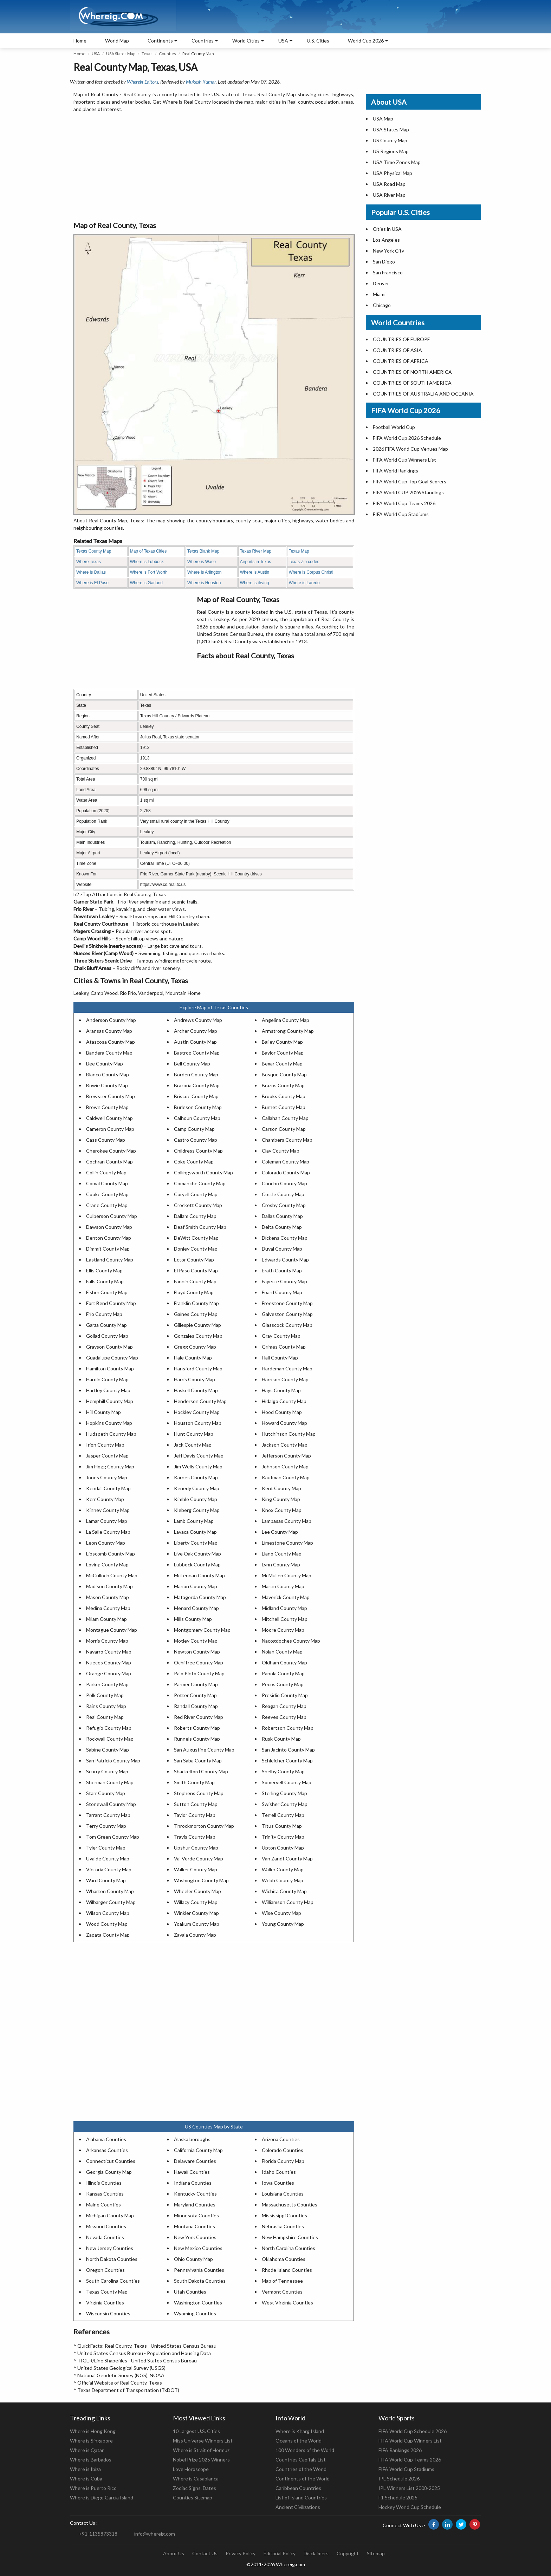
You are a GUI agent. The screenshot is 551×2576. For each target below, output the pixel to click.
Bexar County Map (282, 1064)
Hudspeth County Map (111, 1434)
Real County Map (105, 1717)
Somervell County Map (286, 1782)
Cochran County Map (109, 1162)
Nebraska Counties (283, 2226)
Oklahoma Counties (283, 2259)
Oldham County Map (284, 1662)
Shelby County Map (283, 1771)
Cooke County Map (107, 1194)
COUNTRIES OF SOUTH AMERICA (412, 383)
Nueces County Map (108, 1662)
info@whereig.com (154, 2534)
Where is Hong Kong (93, 2431)
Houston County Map (197, 1423)
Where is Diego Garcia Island (101, 2497)
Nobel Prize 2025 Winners (201, 2460)
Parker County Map (107, 1684)
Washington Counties (198, 2303)
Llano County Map (282, 1554)
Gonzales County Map (198, 1336)
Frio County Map (104, 1314)
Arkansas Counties (107, 2150)
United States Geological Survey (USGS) (121, 2368)
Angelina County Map (285, 1020)
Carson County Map (284, 1129)
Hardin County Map (107, 1379)
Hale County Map (193, 1358)
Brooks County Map (283, 1096)
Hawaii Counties (192, 2172)
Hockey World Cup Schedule (409, 2507)
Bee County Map (104, 1064)
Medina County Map (108, 1608)
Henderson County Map (200, 1401)
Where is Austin (254, 572)
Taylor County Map (194, 1815)
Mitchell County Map (284, 1619)
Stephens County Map (198, 1793)
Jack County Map (193, 1445)
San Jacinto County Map (288, 1750)
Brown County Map (107, 1107)
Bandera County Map (109, 1053)
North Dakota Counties (111, 2259)
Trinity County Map (283, 1837)
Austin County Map (195, 1042)
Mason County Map (107, 1597)
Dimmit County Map (108, 1249)
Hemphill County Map (109, 1401)
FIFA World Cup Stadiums (401, 514)
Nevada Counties (105, 2237)
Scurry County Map (107, 1771)
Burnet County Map (283, 1107)
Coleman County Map (285, 1162)
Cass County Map (105, 1140)
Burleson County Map (198, 1107)
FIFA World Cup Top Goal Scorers (409, 481)
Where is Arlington (204, 572)
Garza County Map (106, 1325)
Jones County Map (106, 1477)
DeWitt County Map (196, 1238)
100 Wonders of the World (305, 2450)
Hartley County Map (108, 1390)
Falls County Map (105, 1281)
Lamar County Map (106, 1521)
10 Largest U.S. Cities (196, 2431)
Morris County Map (107, 1641)
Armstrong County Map (288, 1031)
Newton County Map (197, 1652)
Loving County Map (107, 1564)
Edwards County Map (285, 1260)
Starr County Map (105, 1793)
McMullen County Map (286, 1575)
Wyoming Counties (195, 2313)
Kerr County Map (105, 1499)
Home (79, 41)
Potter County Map (195, 1695)
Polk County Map (105, 1695)
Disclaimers (316, 2553)
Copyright (348, 2553)
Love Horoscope (191, 2469)
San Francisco (388, 272)
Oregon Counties (105, 2270)
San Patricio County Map (113, 1760)
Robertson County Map (287, 1728)
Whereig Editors (142, 82)
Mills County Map (193, 1619)
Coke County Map (194, 1162)
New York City (388, 251)
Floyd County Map (194, 1292)
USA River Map (389, 195)
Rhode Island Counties (287, 2270)
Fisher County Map (107, 1292)
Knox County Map (282, 1510)
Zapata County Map (108, 1935)
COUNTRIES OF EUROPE (401, 339)
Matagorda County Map (200, 1597)
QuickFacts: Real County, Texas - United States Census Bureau (146, 2346)
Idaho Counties (279, 2172)
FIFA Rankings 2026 (400, 2450)
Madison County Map (109, 1586)
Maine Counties (103, 2204)
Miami (379, 294)
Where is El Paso (92, 582)
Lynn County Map (281, 1564)
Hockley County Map (197, 1412)
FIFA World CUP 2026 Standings (408, 492)
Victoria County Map (108, 1869)
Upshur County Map (196, 1848)
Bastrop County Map (197, 1053)
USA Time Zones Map (397, 162)
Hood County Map (282, 1412)
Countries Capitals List (301, 2460)
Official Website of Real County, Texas (119, 2383)
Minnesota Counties (196, 2215)
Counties (167, 53)
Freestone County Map (287, 1303)
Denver (381, 283)
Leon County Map (105, 1543)
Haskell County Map (196, 1390)
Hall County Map (280, 1358)
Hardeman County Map (287, 1368)
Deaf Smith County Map (200, 1227)
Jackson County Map (284, 1445)
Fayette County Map (284, 1281)
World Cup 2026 (366, 41)
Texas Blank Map (203, 551)
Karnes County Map (196, 1477)
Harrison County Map (285, 1379)
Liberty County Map (196, 1543)
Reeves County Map (284, 1717)
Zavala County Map (195, 1935)
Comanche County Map (200, 1183)
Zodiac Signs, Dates (194, 2488)
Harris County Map (194, 1379)
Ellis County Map (104, 1270)
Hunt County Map (193, 1434)
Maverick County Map (286, 1597)
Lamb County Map (194, 1521)
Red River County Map (198, 1717)
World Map (117, 41)
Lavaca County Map (195, 1532)
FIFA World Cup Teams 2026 (404, 503)
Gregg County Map (195, 1347)
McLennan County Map (199, 1575)
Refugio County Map (108, 1728)
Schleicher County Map (287, 1760)
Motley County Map (196, 1641)
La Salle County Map (108, 1532)
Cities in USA (387, 229)
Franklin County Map (196, 1303)
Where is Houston (204, 582)
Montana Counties (194, 2226)
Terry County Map (106, 1826)
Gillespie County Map (197, 1325)
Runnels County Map (197, 1739)
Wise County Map (281, 1913)
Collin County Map (106, 1172)
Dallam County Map (195, 1216)
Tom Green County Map (112, 1837)
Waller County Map (283, 1869)
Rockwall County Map (110, 1739)
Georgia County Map (109, 2172)
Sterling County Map (284, 1793)
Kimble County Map (195, 1499)
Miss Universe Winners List (203, 2441)
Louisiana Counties (283, 2194)
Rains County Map (106, 1706)
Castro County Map (195, 1140)
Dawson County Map (109, 1227)
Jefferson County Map (286, 1456)
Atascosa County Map (110, 1042)
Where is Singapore (91, 2441)
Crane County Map (107, 1205)
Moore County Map (283, 1630)
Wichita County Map (284, 1891)
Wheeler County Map (197, 1891)
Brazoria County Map (197, 1085)
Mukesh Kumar (201, 82)
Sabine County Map (107, 1750)
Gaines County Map (196, 1314)
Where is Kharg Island (300, 2431)
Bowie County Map (107, 1085)
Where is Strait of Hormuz (201, 2450)
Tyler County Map (105, 1848)
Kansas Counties (105, 2194)
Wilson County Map (107, 1913)
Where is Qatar (87, 2450)
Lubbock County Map (197, 1564)
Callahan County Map (285, 1118)
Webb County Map (282, 1880)
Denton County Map (108, 1238)
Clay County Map (280, 1151)
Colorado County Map (286, 1172)
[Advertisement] (213, 167)
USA (96, 53)
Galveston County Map (287, 1314)
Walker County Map (195, 1869)
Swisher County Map (284, 1804)
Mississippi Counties (284, 2215)
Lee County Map (280, 1532)
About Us (173, 2553)
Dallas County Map (282, 1216)
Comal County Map (107, 1183)
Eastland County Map (109, 1260)
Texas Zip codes (304, 561)
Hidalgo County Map (284, 1401)
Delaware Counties (195, 2161)
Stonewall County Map (111, 1804)
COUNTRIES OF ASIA (397, 350)
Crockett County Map (198, 1205)
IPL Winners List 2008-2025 (409, 2488)
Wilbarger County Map (111, 1902)
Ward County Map (106, 1880)
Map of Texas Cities (148, 551)
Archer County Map (195, 1031)
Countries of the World (301, 2469)
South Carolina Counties (113, 2281)
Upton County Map (283, 1848)
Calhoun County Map (197, 1118)
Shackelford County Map (201, 1771)
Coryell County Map (196, 1194)
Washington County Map (201, 1880)
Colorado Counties (282, 2150)
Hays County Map (281, 1390)
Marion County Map (195, 1586)
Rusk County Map (281, 1739)
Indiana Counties (193, 2183)
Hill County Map (103, 1412)
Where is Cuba (86, 2479)
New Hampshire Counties (290, 2237)
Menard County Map (196, 1608)
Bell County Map (192, 1064)
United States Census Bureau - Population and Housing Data (144, 2353)
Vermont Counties (282, 2292)
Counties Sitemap (192, 2497)
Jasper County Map (107, 1456)
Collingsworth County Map (203, 1172)
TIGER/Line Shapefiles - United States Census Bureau (137, 2360)
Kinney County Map (108, 1510)
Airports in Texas (255, 561)
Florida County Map (283, 2161)
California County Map (198, 2150)
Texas (147, 53)
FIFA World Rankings (395, 471)
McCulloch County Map (111, 1575)
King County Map (281, 1499)
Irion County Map (105, 1445)
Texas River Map (255, 551)
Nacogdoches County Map (291, 1641)
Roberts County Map (197, 1728)
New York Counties (195, 2237)
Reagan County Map (284, 1706)
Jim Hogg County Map (110, 1466)
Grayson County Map (109, 1347)
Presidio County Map (285, 1695)
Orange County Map (108, 1673)
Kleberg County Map (197, 1510)
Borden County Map (196, 1074)
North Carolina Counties (288, 2248)
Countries (203, 41)
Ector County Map (194, 1260)
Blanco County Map (107, 1074)
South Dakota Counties (200, 2281)
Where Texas (88, 561)
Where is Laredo (304, 582)
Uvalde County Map (107, 1858)
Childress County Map (198, 1151)
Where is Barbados (90, 2460)
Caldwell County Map (109, 1118)
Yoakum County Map (196, 1924)
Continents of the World (303, 2479)
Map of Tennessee (282, 2281)
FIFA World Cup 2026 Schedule (407, 438)
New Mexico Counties (198, 2248)
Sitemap (376, 2553)
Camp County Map (194, 1129)
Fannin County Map (195, 1281)
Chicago (382, 305)
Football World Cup (394, 427)
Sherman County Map (110, 1782)
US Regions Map (391, 151)
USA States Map (120, 53)
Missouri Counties (106, 2226)
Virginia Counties (105, 2303)
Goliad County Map (107, 1336)
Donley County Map (196, 1249)
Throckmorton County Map (204, 1826)
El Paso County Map (196, 1270)
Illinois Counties (104, 2183)
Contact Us (205, 2553)
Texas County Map (93, 551)
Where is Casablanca (196, 2479)
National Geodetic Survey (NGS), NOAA (120, 2375)
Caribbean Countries (298, 2488)
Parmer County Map (196, 1684)
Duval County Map (282, 1249)
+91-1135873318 (98, 2534)
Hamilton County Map (110, 1368)
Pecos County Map (283, 1684)
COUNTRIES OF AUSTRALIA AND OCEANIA (423, 394)
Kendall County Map (108, 1488)
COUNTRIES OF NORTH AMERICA (412, 372)
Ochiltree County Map (198, 1662)
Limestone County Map (287, 1543)
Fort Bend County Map (111, 1303)
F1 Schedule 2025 (397, 2497)
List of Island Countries (301, 2497)
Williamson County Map (287, 1902)
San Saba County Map (198, 1760)
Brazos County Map (283, 1085)
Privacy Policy (240, 2553)
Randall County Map (196, 1706)
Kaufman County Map (286, 1477)
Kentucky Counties (195, 2194)
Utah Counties (190, 2292)
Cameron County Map (110, 1129)
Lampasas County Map (286, 1521)
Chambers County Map (287, 1140)
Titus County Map (282, 1826)
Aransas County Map (109, 1031)
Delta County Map (282, 1227)
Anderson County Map (111, 1020)
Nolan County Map (282, 1652)
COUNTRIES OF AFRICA (400, 361)
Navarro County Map (108, 1652)
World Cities (246, 41)
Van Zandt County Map (287, 1858)
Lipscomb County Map (110, 1554)
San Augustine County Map (204, 1750)
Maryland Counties (194, 2204)
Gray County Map (281, 1336)
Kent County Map (281, 1488)
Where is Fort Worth (149, 572)
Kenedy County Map (196, 1488)
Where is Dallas (91, 572)
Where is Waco (201, 561)
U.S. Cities (318, 41)
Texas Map (299, 551)
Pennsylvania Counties (199, 2270)
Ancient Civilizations (298, 2507)
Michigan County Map (110, 2215)
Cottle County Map (283, 1194)
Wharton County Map (110, 1891)
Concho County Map (284, 1183)
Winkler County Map (196, 1913)
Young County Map (283, 1924)
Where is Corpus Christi (311, 572)
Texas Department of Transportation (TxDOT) (128, 2390)
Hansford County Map (198, 1368)
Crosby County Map (284, 1205)
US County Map (390, 140)
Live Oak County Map (197, 1554)
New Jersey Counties (109, 2248)
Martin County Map (283, 1586)
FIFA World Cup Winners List (404, 460)
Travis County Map (194, 1837)
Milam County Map (106, 1619)
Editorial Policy (280, 2553)
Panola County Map (283, 1673)
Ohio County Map (193, 2259)
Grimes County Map (284, 1347)
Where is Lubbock (147, 561)
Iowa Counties (278, 2183)
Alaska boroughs (192, 2139)
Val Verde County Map (198, 1858)
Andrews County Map (198, 1020)
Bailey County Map (282, 1042)
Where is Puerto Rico (93, 2488)
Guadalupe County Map (112, 1358)
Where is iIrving (254, 582)
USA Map (383, 119)
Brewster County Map (110, 1096)
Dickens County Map (284, 1238)
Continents (160, 41)
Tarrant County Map (108, 1815)
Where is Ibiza (85, 2469)
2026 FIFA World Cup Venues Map (410, 449)
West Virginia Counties (287, 2303)
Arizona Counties (281, 2139)
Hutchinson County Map (289, 1434)
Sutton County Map (196, 1804)
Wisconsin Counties (108, 2313)
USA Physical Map (392, 173)
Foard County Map (282, 1292)
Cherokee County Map (111, 1151)
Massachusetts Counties (289, 2204)
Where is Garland (146, 582)
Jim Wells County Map (198, 1466)
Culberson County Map (111, 1216)
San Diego (384, 262)
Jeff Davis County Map (198, 1456)
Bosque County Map (284, 1074)
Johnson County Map (285, 1466)
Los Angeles (386, 240)
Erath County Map (282, 1270)
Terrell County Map (283, 1815)
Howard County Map (284, 1423)
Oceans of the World (299, 2441)
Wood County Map (107, 1924)
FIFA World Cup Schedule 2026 (412, 2431)
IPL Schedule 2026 (399, 2479)
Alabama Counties (106, 2139)
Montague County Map (111, 1630)
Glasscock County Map (287, 1325)
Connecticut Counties (110, 2161)
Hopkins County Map (109, 1423)
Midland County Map (284, 1608)
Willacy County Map (196, 1902)
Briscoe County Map (196, 1096)
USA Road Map (389, 184)
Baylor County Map (283, 1053)
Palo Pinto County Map (199, 1673)
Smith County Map (194, 1782)
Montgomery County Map (202, 1630)
